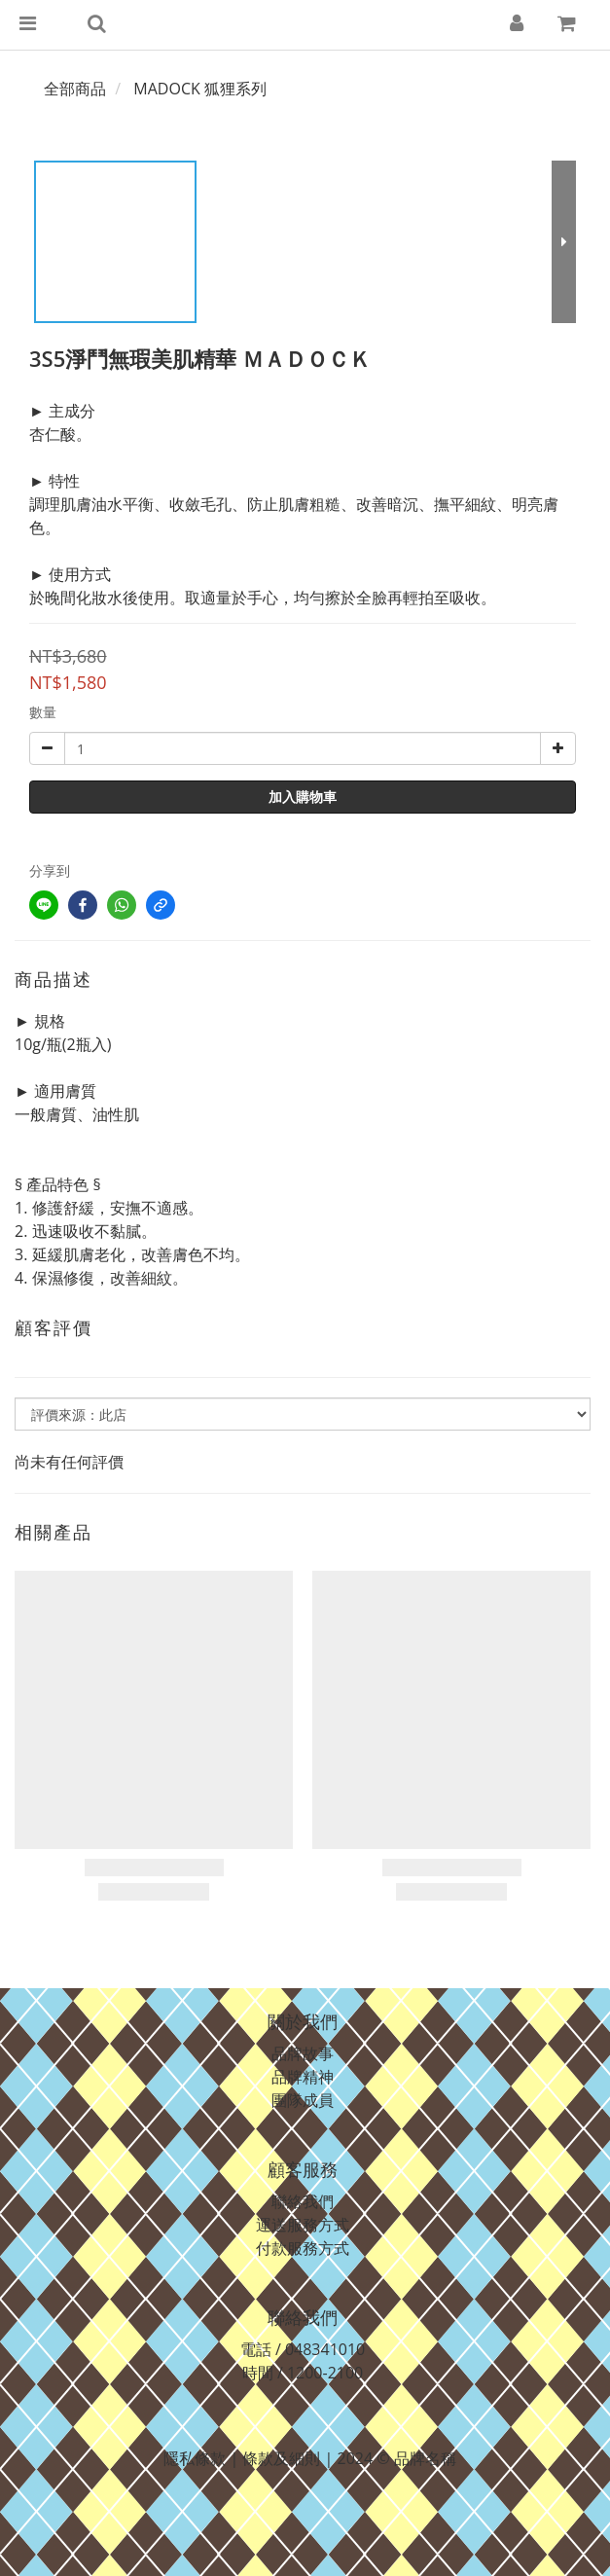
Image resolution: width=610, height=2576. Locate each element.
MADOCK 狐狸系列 (200, 88)
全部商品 (75, 88)
